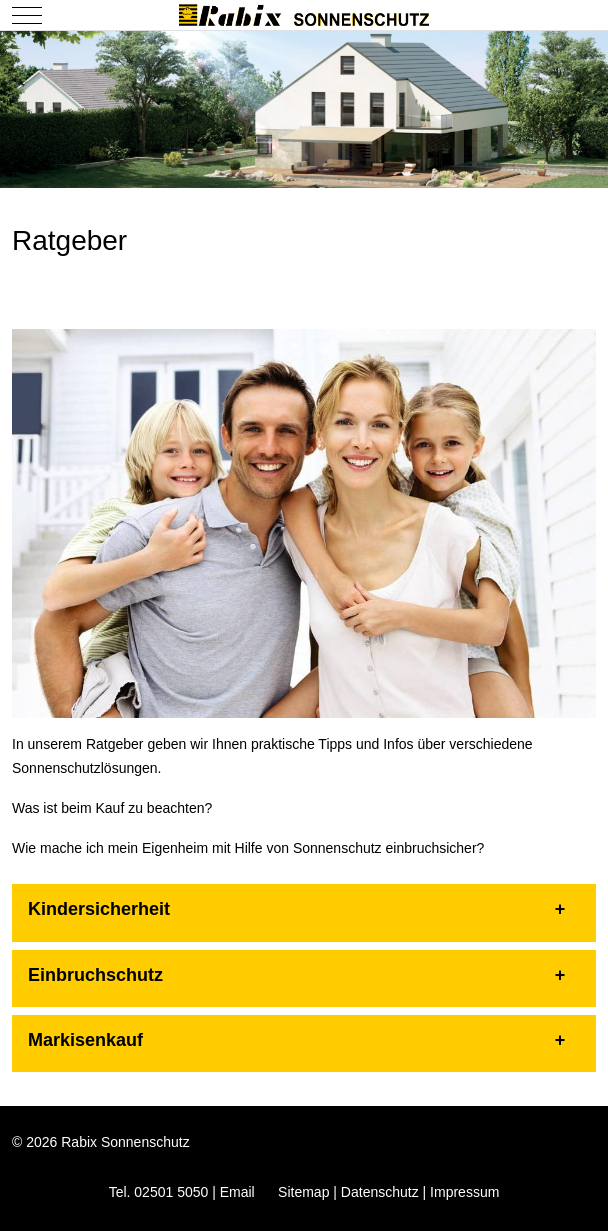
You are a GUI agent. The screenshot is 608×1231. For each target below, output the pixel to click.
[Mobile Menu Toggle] (27, 15)
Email (237, 1192)
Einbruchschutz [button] (95, 975)
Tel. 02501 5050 (159, 1192)
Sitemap (303, 1192)
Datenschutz (380, 1192)
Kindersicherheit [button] (99, 909)
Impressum (464, 1192)
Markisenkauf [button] (85, 1040)
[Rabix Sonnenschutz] (304, 15)
